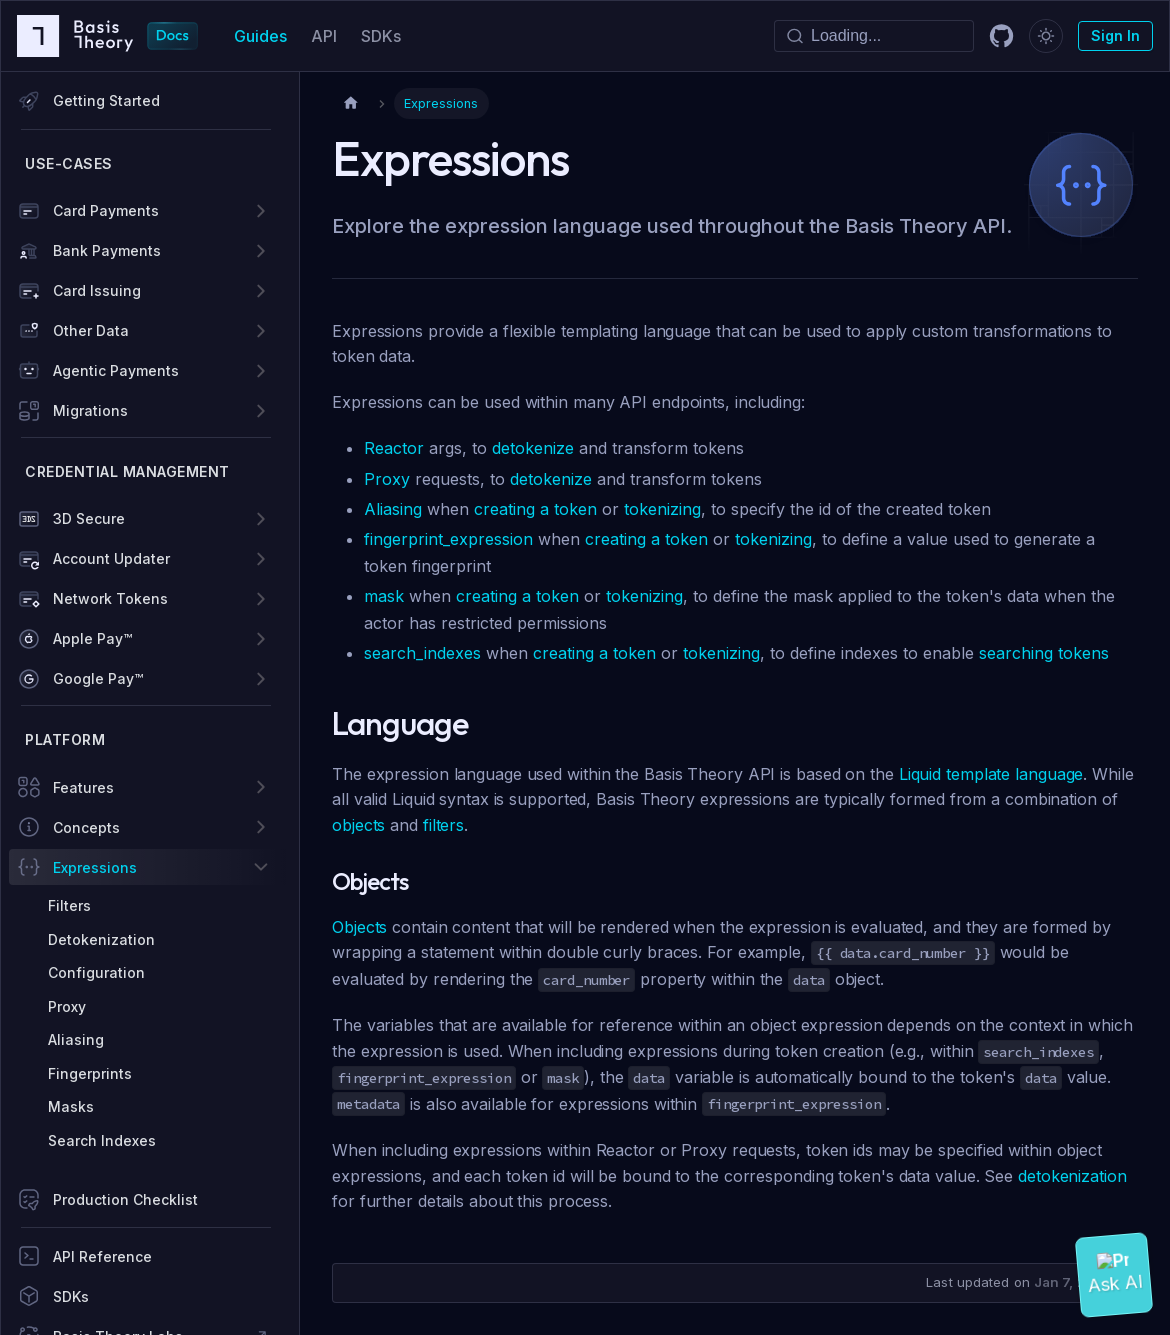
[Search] (874, 36)
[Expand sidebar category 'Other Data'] (261, 331)
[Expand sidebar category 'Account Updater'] (261, 559)
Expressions (95, 867)
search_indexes (422, 653)
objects (358, 825)
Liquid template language (991, 774)
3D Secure (89, 518)
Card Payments (106, 210)
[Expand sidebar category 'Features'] (261, 787)
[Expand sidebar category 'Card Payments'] (261, 211)
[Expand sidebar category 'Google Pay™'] (261, 679)
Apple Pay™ (92, 638)
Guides (260, 36)
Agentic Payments (116, 370)
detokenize (533, 448)
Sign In (1115, 35)
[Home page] (351, 103)
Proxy (387, 479)
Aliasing (393, 509)
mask (384, 596)
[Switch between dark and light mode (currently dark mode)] (1046, 36)
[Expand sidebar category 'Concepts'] (261, 827)
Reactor (394, 448)
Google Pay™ (98, 678)
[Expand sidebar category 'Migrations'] (261, 411)
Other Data (91, 330)
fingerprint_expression (448, 539)
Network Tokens (110, 598)
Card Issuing (97, 290)
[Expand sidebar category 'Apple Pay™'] (261, 639)
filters (443, 825)
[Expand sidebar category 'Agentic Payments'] (261, 371)
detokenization (1072, 1176)
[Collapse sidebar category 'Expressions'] (261, 867)
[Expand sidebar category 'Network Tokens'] (261, 599)
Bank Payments (107, 250)
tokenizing (662, 509)
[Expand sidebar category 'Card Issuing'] (261, 291)
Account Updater (111, 558)
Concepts (86, 827)
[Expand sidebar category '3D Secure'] (261, 519)
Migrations (90, 410)
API (324, 36)
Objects (359, 927)
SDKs (381, 36)
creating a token (535, 509)
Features (83, 787)
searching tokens (1044, 653)
